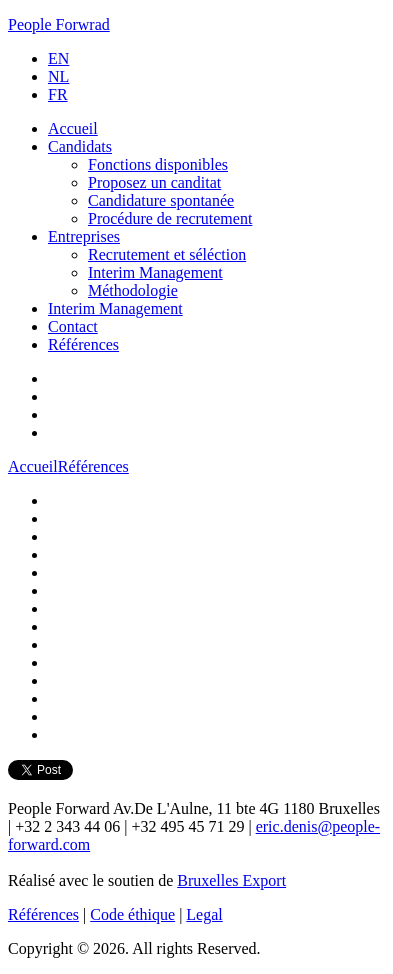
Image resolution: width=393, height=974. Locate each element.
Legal (204, 914)
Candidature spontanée (161, 200)
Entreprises (84, 236)
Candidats (80, 146)
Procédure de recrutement (170, 218)
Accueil (73, 128)
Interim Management (155, 272)
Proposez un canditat (154, 182)
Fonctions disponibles (158, 164)
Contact (73, 326)
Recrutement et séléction (167, 254)
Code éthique (132, 914)
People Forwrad (59, 24)
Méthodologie (133, 290)
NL (58, 76)
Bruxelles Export (231, 880)
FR (58, 94)
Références (83, 344)
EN (58, 58)
